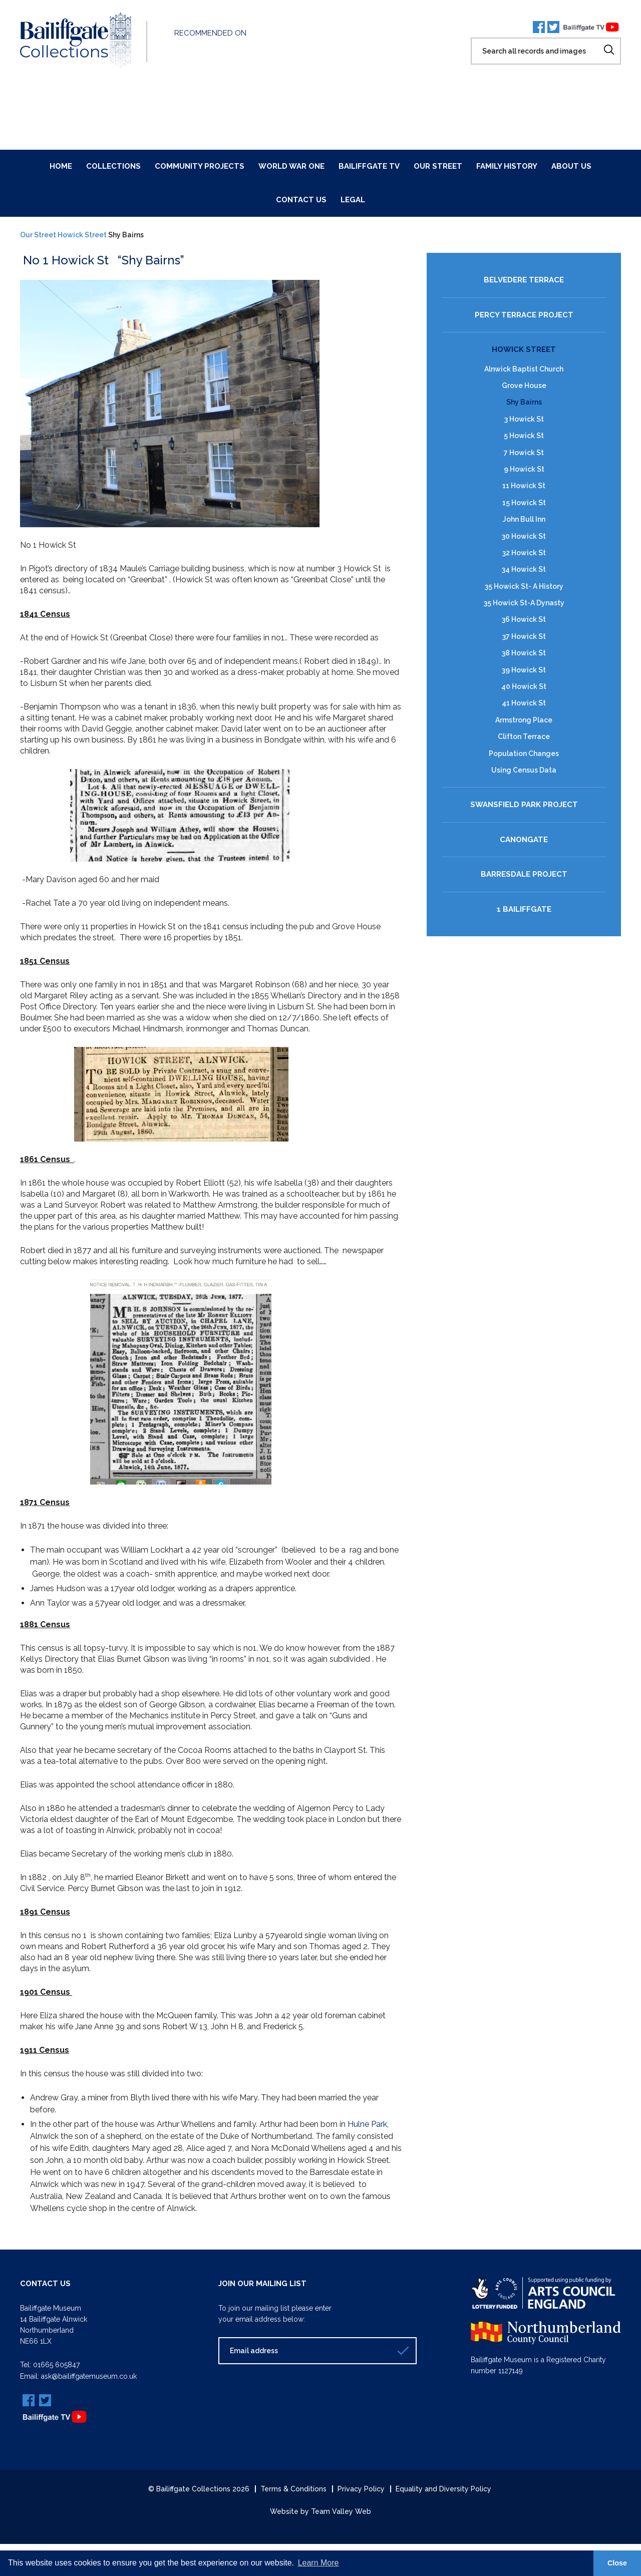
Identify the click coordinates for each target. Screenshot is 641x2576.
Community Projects (199, 166)
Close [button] (617, 2563)
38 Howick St (524, 653)
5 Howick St (524, 436)
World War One (291, 166)
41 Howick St (524, 703)
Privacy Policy (361, 2488)
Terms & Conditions (293, 2488)
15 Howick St (524, 502)
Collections (113, 166)
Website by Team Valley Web (320, 2511)
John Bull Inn (524, 519)
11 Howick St (523, 486)
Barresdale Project (524, 874)
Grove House (524, 386)
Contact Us (301, 199)
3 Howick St (524, 419)
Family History (506, 166)
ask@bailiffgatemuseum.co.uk (89, 2376)
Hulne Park (366, 2124)
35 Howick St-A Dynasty (524, 603)
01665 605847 (56, 2365)
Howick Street (82, 235)
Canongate (524, 839)
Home (61, 166)
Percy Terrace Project (524, 314)
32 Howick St (524, 552)
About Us (571, 166)
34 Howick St (524, 569)
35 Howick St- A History (524, 586)
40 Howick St (523, 686)
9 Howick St (524, 469)
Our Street (438, 166)
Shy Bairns (524, 402)
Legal (353, 199)
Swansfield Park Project (524, 805)
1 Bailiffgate (524, 909)
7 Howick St (524, 452)
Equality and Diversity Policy (443, 2488)
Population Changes (524, 753)
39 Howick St (524, 669)
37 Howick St (524, 636)
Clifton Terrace (524, 736)
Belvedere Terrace (524, 280)
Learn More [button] (318, 2562)
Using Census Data (523, 770)
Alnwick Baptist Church (523, 368)
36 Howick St (524, 619)
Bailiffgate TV (369, 166)
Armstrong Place (523, 719)
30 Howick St (524, 536)
